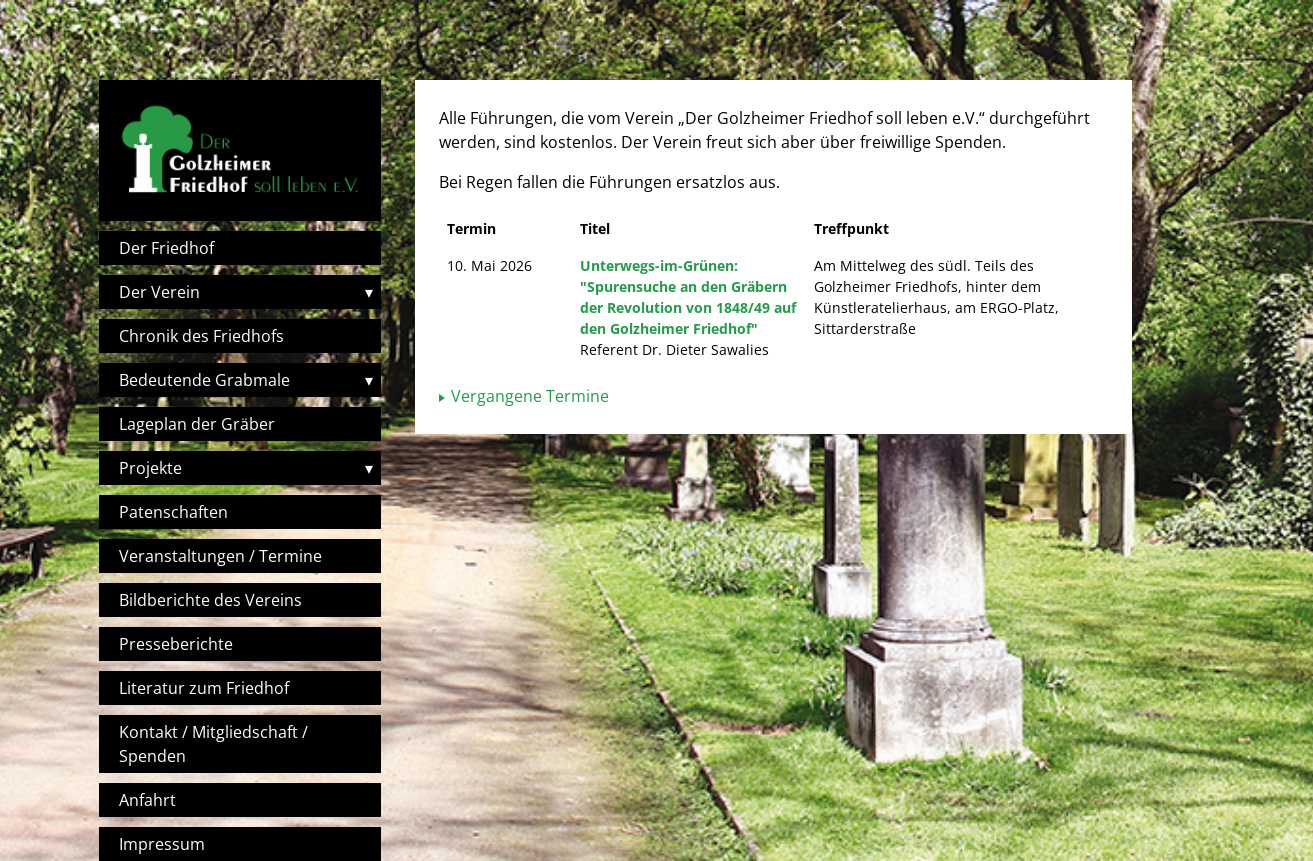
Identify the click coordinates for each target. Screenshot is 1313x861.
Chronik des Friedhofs (201, 336)
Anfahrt (147, 800)
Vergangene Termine (530, 396)
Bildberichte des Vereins (210, 600)
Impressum (162, 844)
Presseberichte (176, 644)
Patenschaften (173, 512)
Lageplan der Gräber (197, 424)
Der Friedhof (166, 248)
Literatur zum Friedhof (204, 688)
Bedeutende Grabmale (204, 380)
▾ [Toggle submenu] (369, 292)
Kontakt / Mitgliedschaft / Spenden (213, 744)
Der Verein (159, 292)
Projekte (150, 468)
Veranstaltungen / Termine (220, 556)
